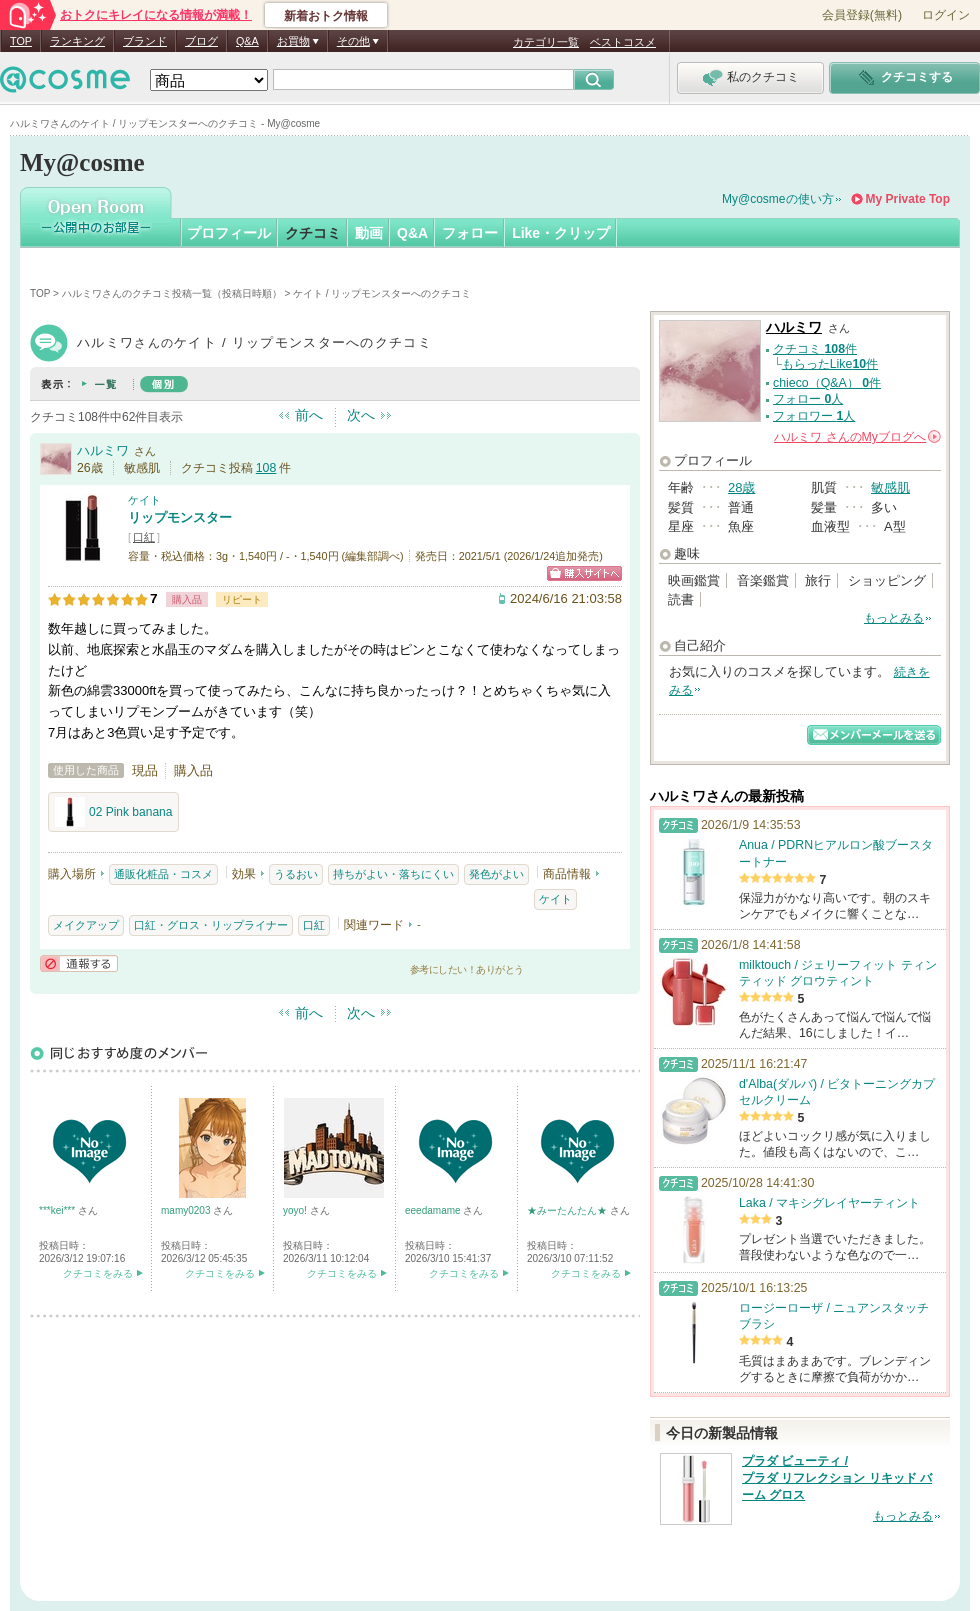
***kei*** (58, 1210)
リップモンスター (180, 517)
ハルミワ (103, 450)
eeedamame (434, 1210)
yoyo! (296, 1210)
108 (266, 468)
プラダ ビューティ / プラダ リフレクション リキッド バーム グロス (837, 1478)
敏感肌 (890, 487)
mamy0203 (187, 1210)
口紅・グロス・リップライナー (211, 925)
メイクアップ (86, 925)
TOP (21, 41)
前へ (309, 415)
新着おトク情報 (326, 16)
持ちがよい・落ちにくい (393, 874)
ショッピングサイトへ (584, 573)
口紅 (144, 537)
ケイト (144, 500)
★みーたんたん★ (568, 1210)
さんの (857, 437)
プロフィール (229, 233)
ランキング (77, 41)
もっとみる (894, 618)
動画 (369, 233)
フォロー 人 (808, 399)
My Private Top (908, 199)
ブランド (145, 41)
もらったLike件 (830, 364)
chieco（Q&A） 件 (827, 383)
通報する (79, 963)
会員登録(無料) (862, 15)
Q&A (247, 41)
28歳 (741, 487)
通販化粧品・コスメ (163, 874)
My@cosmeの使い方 (778, 199)
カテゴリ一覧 (546, 42)
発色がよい (496, 874)
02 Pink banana (113, 812)
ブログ (201, 41)
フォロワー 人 (814, 416)
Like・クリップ (561, 233)
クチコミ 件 (815, 349)
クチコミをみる (98, 1273)
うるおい (296, 874)
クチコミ (313, 233)
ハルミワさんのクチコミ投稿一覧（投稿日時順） (172, 293)
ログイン (946, 15)
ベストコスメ (623, 42)
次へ (361, 415)
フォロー (470, 233)
